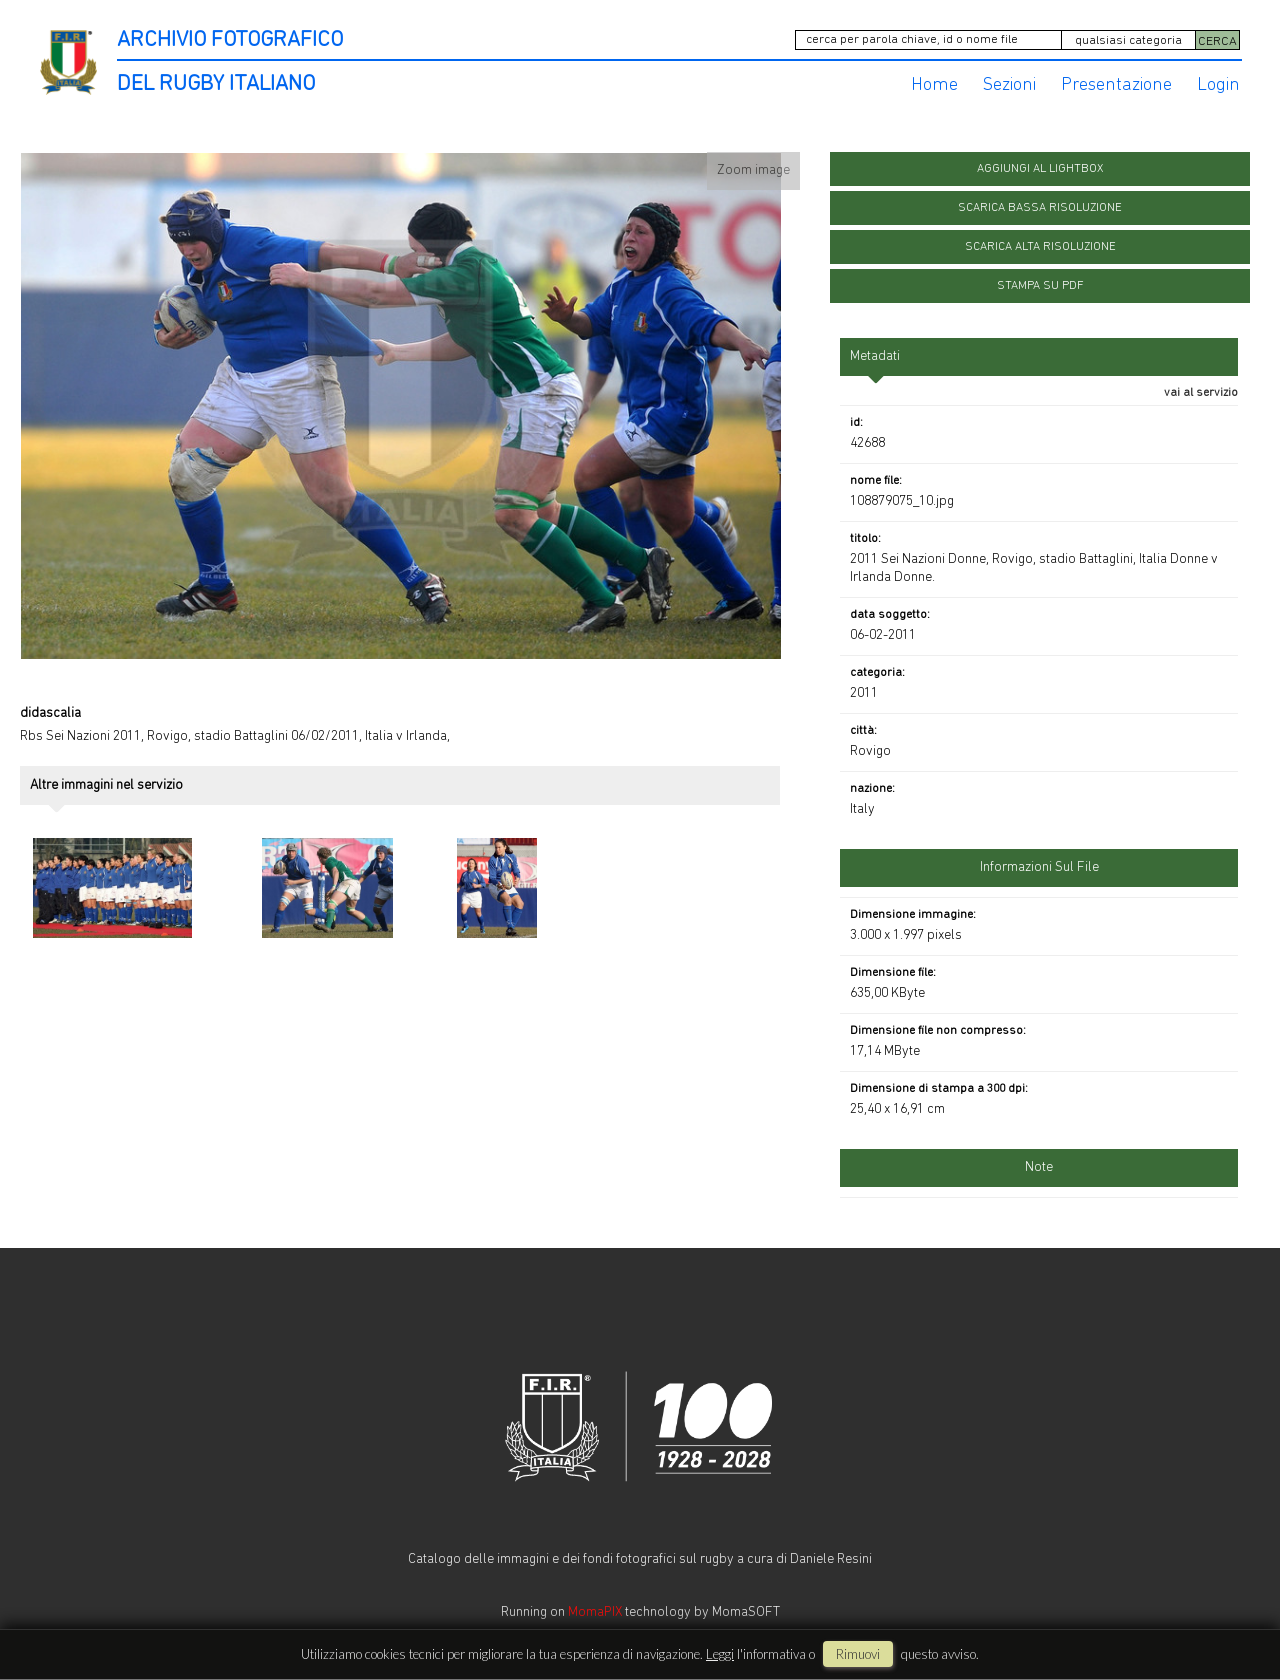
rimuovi (858, 1654)
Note (1039, 1167)
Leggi (720, 1654)
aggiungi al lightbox (1040, 169)
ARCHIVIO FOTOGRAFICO (230, 40)
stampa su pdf (1040, 286)
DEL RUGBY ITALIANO (216, 84)
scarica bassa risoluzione (1040, 208)
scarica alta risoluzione (1040, 247)
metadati (875, 356)
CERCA (1217, 41)
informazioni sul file (1039, 867)
